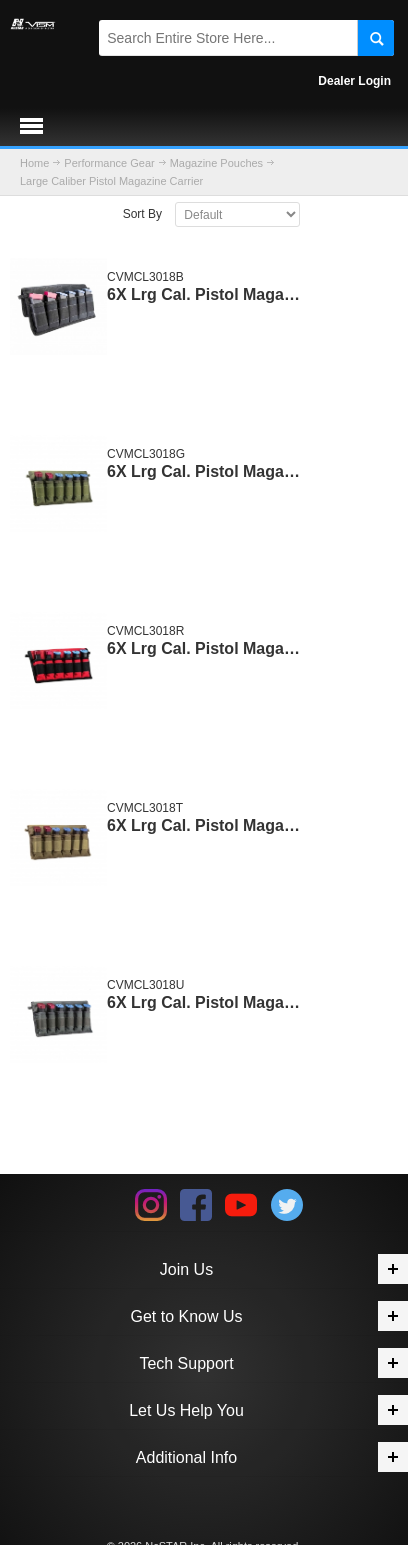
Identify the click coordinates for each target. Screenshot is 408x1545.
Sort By (142, 214)
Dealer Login (354, 81)
